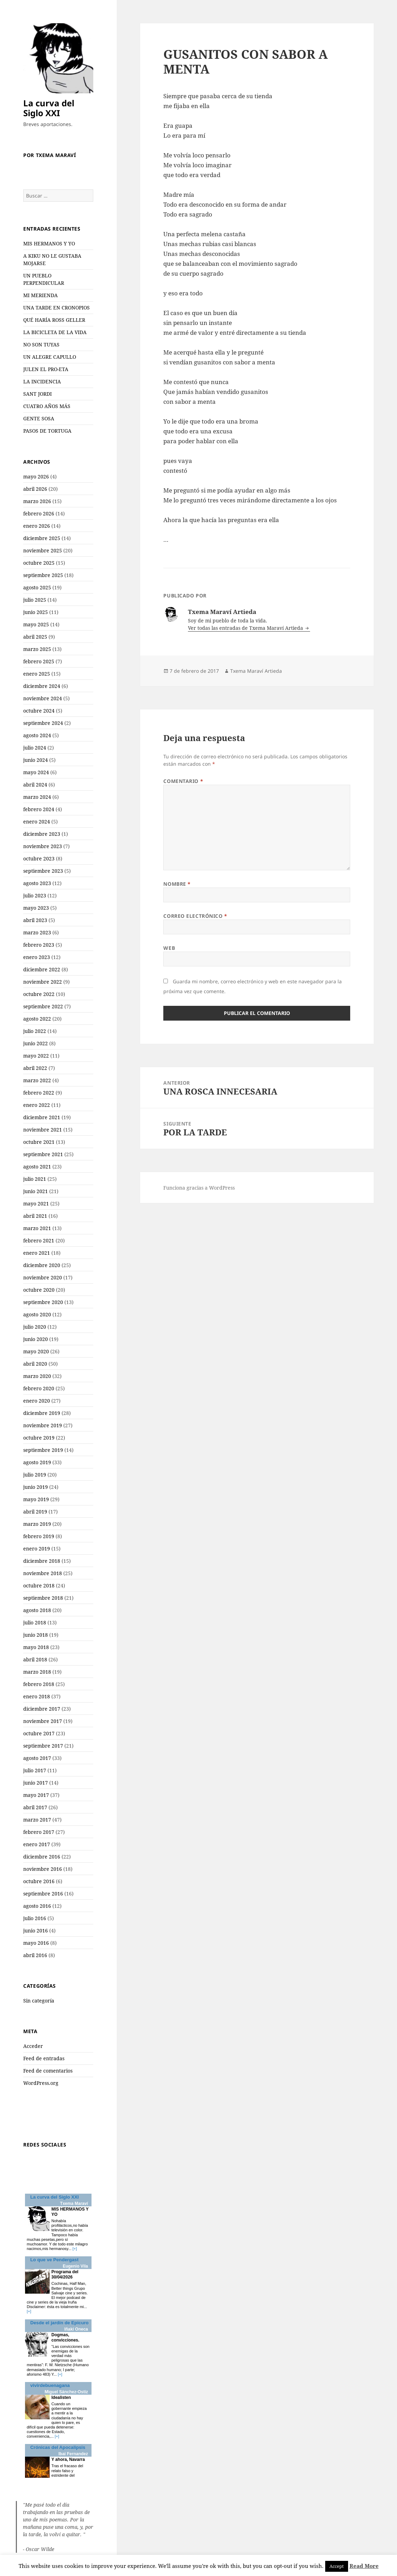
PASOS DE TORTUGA (47, 430)
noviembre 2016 (42, 1869)
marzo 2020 (37, 1376)
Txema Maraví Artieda (256, 670)
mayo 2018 (36, 1647)
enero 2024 (36, 821)
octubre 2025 (39, 562)
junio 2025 (35, 612)
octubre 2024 (39, 710)
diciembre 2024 (41, 686)
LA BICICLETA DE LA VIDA (55, 332)
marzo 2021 (37, 1228)
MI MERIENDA (40, 295)
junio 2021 (35, 1191)
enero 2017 (36, 1844)
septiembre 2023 (43, 870)
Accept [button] (336, 2566)
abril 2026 (35, 488)
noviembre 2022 (42, 981)
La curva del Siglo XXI (48, 108)
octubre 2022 (39, 994)
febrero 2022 (38, 1092)
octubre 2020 (39, 1289)
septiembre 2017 (43, 1745)
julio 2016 (34, 1918)
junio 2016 (35, 1930)
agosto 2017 (37, 1758)
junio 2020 (35, 1339)
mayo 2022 (36, 1055)
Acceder (33, 2046)
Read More (364, 2565)
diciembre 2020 (41, 1265)
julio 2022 (34, 1031)
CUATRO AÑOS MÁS (46, 406)
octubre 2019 (39, 1437)
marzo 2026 (37, 501)
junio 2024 (35, 760)
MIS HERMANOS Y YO (49, 243)
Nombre (176, 883)
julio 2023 (34, 895)
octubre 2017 (39, 1733)
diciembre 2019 (41, 1413)
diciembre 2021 (41, 1117)
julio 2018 (34, 1622)
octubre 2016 (39, 1881)
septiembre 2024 (43, 723)
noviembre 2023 (42, 846)
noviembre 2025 (42, 550)
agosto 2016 (37, 1906)
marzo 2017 (37, 1819)
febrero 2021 (38, 1240)
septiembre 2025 (43, 575)
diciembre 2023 (41, 834)
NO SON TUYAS (41, 344)
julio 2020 (34, 1326)
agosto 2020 (37, 1314)
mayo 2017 (36, 1795)
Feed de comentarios (48, 2070)
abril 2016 (35, 1955)
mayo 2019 (36, 1499)
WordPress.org (40, 2083)
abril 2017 (35, 1807)
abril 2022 (35, 1068)
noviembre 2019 (42, 1425)
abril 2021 (35, 1215)
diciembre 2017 (41, 1708)
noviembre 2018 (42, 1573)
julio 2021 (34, 1179)
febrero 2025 (38, 661)
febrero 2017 (38, 1832)
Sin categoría (38, 2000)
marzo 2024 (37, 797)
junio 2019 (35, 1487)
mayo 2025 (36, 624)
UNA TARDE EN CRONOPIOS (56, 307)
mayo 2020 (36, 1351)
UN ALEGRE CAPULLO (49, 356)
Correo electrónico (195, 916)
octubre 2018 (39, 1585)
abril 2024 (35, 784)
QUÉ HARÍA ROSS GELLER (54, 319)
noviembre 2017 (42, 1721)
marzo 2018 (37, 1671)
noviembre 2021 (42, 1129)
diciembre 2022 (41, 969)
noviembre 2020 (42, 1277)
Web (169, 948)
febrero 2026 (38, 513)
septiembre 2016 (43, 1893)
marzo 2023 (37, 932)
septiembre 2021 (43, 1154)
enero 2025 (36, 673)
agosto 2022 (37, 1018)
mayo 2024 (36, 772)
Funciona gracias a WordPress (199, 1187)
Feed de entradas (43, 2058)
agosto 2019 (37, 1462)
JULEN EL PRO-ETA (45, 369)
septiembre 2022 (43, 1006)
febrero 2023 (38, 944)
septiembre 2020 (43, 1302)
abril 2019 (35, 1511)
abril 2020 (35, 1363)
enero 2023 (36, 957)
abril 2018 (35, 1659)
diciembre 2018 (41, 1560)
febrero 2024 (38, 809)
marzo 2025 (37, 649)
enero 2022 (36, 1105)
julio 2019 (34, 1474)
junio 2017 (35, 1782)
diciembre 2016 (41, 1856)
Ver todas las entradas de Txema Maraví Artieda (246, 628)
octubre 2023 (39, 858)
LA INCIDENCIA (42, 381)
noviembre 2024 (42, 698)
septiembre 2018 (43, 1597)
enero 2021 (36, 1252)
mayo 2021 (36, 1203)
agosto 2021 (37, 1166)
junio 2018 (35, 1634)
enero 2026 (36, 525)
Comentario (183, 781)
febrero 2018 (38, 1684)
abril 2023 (35, 920)
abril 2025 (35, 636)
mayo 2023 (36, 907)
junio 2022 (35, 1043)
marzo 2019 (37, 1524)
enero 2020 (36, 1400)
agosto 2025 (37, 587)
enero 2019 (36, 1548)
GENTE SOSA (38, 418)
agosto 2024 (37, 735)
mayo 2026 (36, 476)
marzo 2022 (37, 1080)
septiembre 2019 (43, 1450)
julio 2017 (34, 1770)
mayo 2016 (36, 1942)
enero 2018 (36, 1696)
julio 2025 (34, 599)
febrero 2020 (38, 1388)
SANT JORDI (37, 393)
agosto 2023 (37, 883)
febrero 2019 (38, 1536)
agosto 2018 (37, 1610)
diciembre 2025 (41, 538)
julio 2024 (34, 747)
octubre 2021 (39, 1142)
